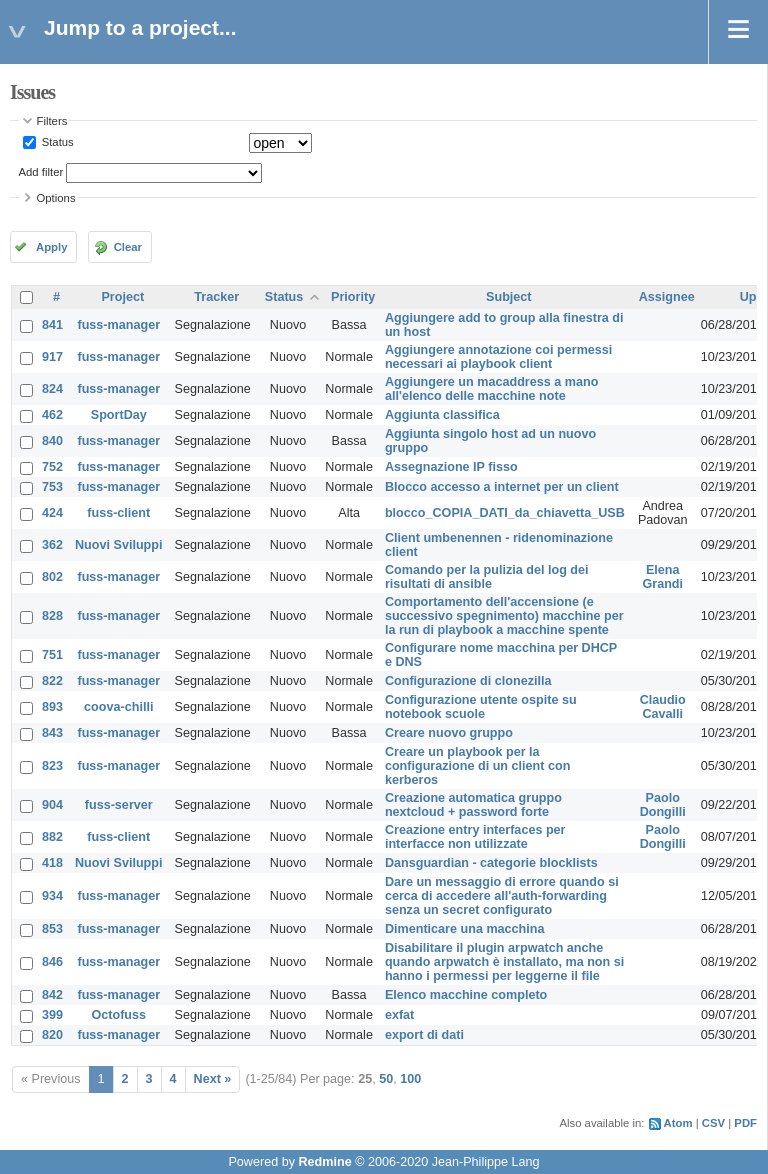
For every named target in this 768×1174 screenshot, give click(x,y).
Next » (213, 1079)
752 (52, 467)
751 (52, 655)
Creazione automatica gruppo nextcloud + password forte (473, 805)
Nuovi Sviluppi (118, 545)
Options (56, 198)
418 (52, 863)
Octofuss (118, 1015)
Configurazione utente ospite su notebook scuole (481, 707)
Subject (509, 297)
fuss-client (118, 513)
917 (52, 357)
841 (52, 325)
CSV (713, 1123)
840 (52, 441)
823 (52, 766)
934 (52, 896)
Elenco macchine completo (466, 995)
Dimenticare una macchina (465, 929)
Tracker (216, 297)
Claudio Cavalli (663, 707)
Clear (128, 247)
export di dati (424, 1035)
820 (52, 1035)
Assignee (667, 297)
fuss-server (119, 805)
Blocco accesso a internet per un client (502, 487)
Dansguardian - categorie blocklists (491, 863)
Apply (51, 247)
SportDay (119, 415)
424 (52, 513)
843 (52, 733)
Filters (52, 121)
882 (52, 837)
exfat (399, 1015)
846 (52, 962)
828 (52, 616)
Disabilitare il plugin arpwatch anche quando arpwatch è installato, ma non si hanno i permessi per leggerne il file (504, 962)
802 (52, 577)
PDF (745, 1123)
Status (56, 142)
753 (52, 487)
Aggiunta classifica (442, 415)
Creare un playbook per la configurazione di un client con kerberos (477, 766)
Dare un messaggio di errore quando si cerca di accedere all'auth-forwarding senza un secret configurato (502, 896)
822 (52, 681)
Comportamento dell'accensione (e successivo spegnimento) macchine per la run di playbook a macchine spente (504, 616)
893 (52, 707)
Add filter (41, 172)
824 (52, 389)
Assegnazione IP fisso (451, 467)
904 (52, 805)
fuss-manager (118, 325)
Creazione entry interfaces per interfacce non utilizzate (475, 837)
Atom (678, 1123)
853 (52, 929)
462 (52, 415)
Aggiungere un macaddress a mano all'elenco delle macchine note (491, 389)
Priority (353, 297)
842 (52, 995)
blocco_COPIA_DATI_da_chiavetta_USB (505, 513)
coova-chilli (118, 707)
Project (122, 297)
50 (386, 1079)
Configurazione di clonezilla (468, 681)
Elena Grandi (662, 577)
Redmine (324, 1162)
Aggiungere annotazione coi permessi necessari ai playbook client (498, 357)
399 (52, 1015)
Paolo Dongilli (663, 805)
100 (410, 1079)
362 (52, 545)
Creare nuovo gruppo (449, 733)
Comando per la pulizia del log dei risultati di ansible (487, 577)
